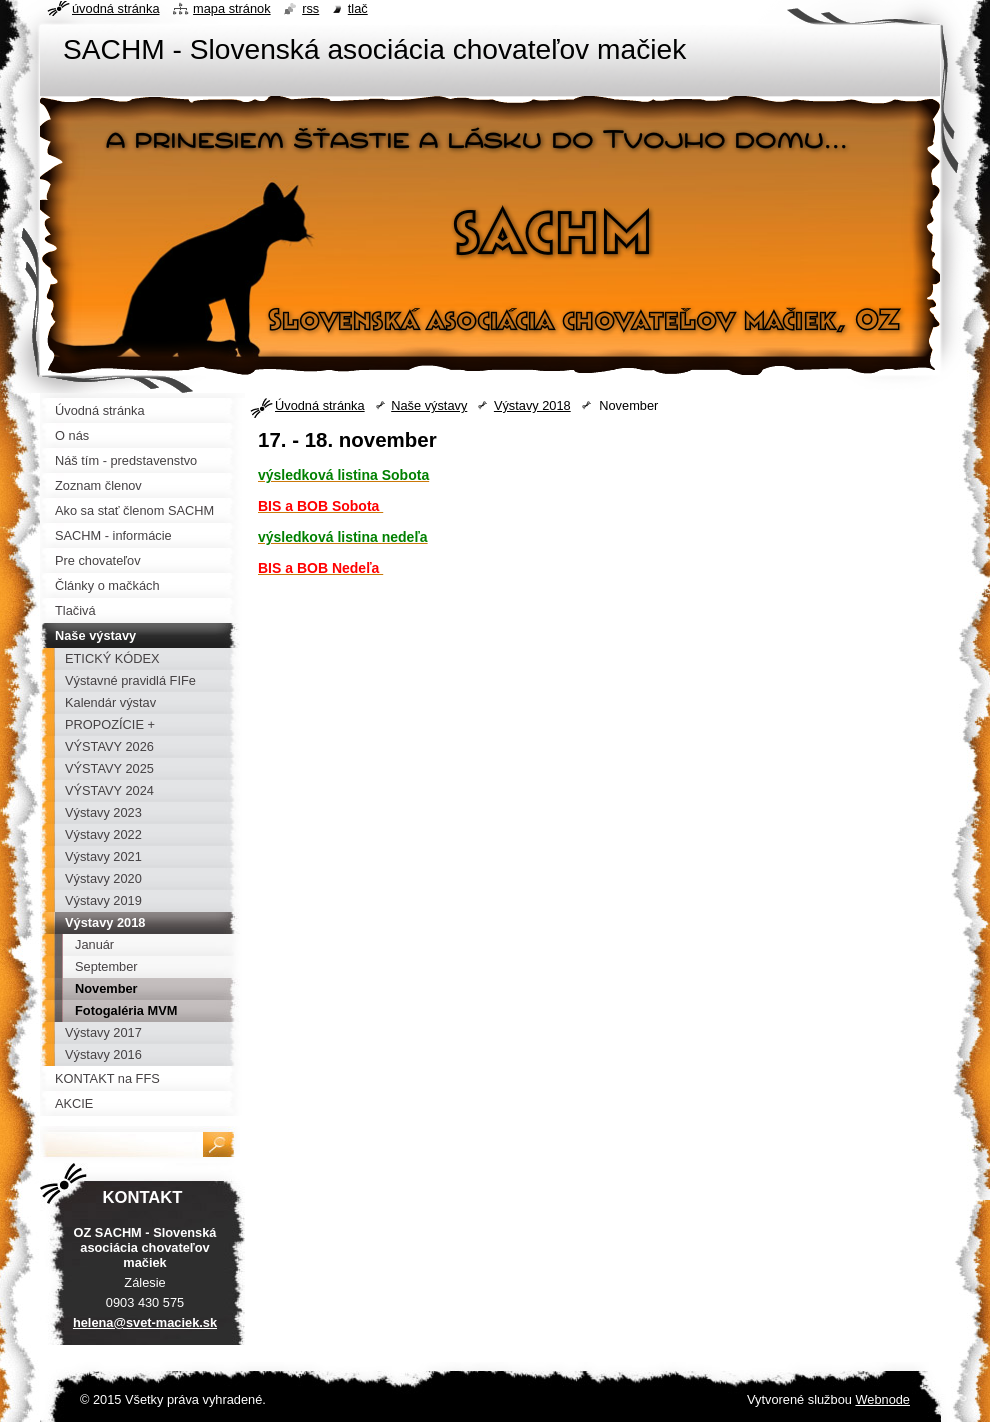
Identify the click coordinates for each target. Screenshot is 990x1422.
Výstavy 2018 (532, 405)
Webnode (882, 1399)
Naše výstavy (429, 405)
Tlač (358, 8)
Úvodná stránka (320, 405)
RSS (310, 8)
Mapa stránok (232, 8)
